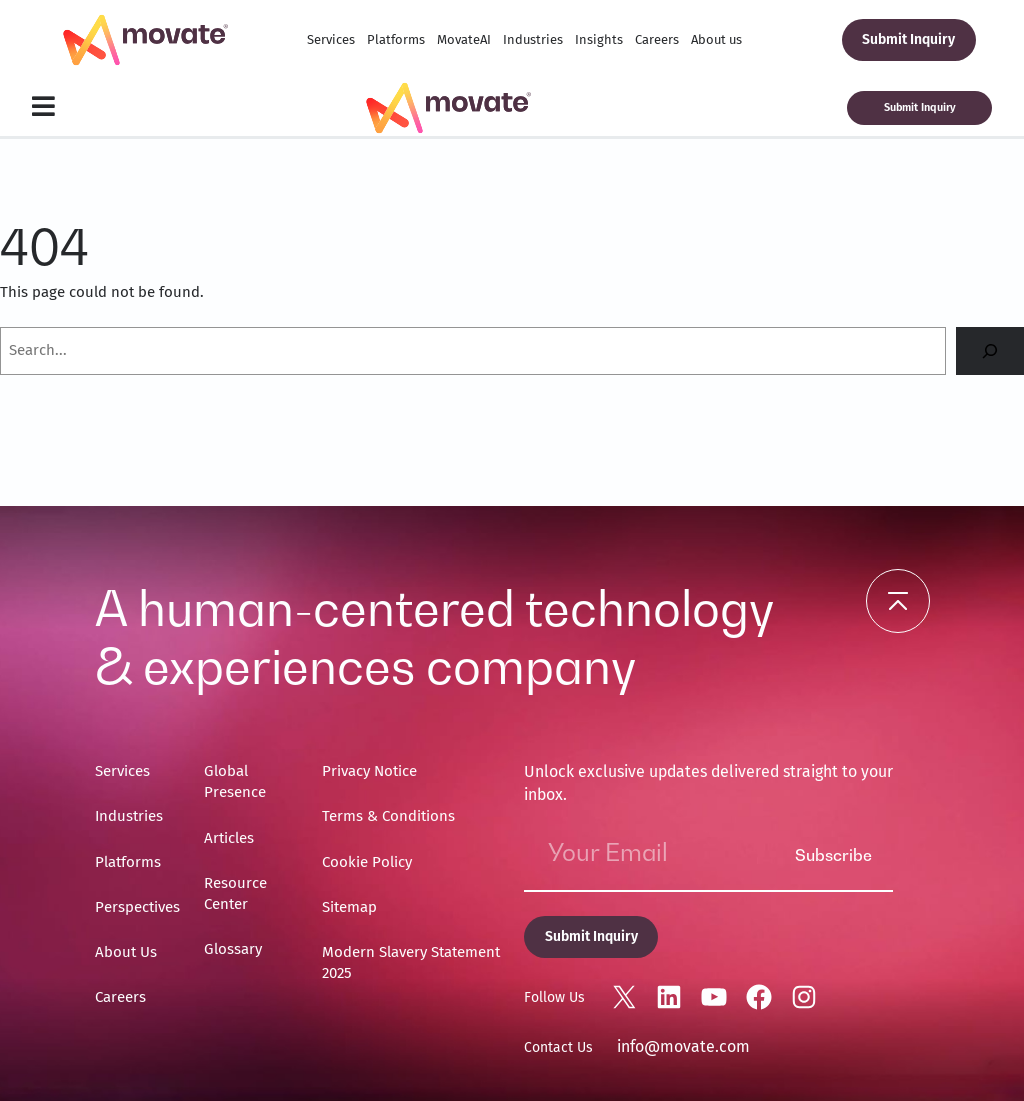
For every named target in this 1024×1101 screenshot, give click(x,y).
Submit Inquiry (908, 39)
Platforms (396, 39)
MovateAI (464, 39)
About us (716, 39)
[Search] (990, 351)
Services (331, 39)
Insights (599, 39)
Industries (533, 39)
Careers (657, 39)
